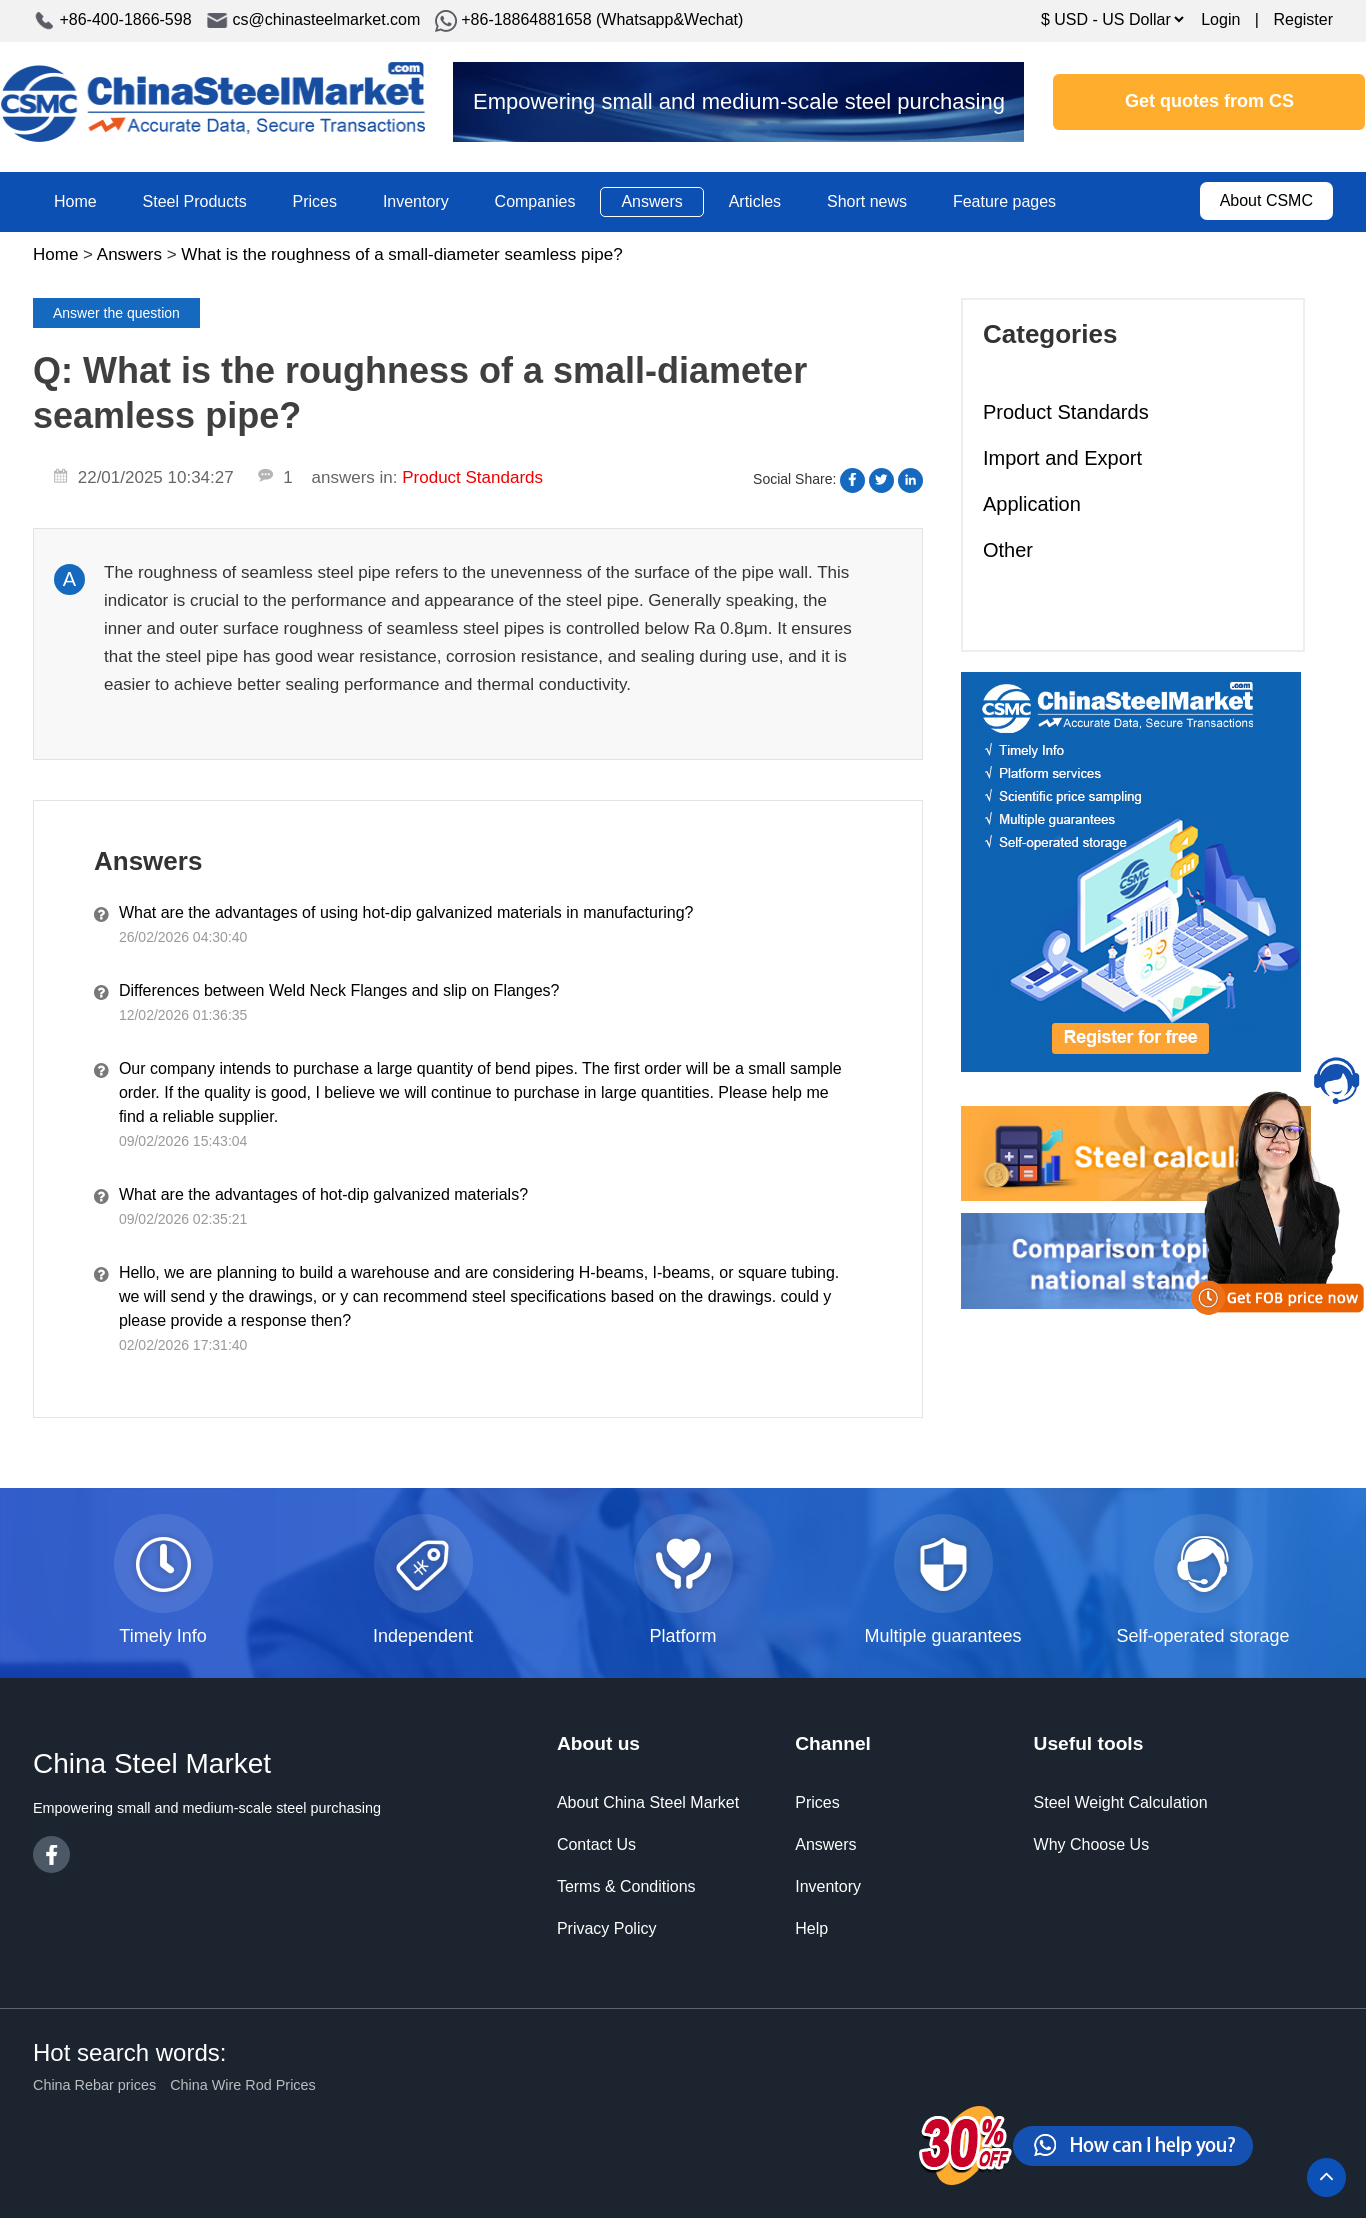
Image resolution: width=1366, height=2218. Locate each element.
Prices (315, 201)
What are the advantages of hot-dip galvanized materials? (323, 1194)
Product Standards (1066, 412)
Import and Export (1062, 458)
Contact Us (596, 1844)
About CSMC (1266, 200)
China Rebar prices (94, 2085)
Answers (651, 201)
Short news (867, 201)
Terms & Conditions (626, 1886)
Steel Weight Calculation (1121, 1802)
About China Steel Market (648, 1802)
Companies (535, 201)
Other (1008, 550)
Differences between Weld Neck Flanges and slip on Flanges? (339, 990)
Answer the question (116, 313)
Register (1303, 19)
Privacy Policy (607, 1928)
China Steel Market (213, 102)
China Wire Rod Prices (243, 2085)
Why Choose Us (1092, 1844)
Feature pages (1004, 201)
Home (75, 201)
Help (811, 1928)
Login (1220, 19)
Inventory (416, 201)
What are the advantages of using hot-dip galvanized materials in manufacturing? (406, 912)
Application (1032, 504)
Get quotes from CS (1209, 101)
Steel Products (195, 201)
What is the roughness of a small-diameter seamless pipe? (401, 254)
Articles (755, 201)
